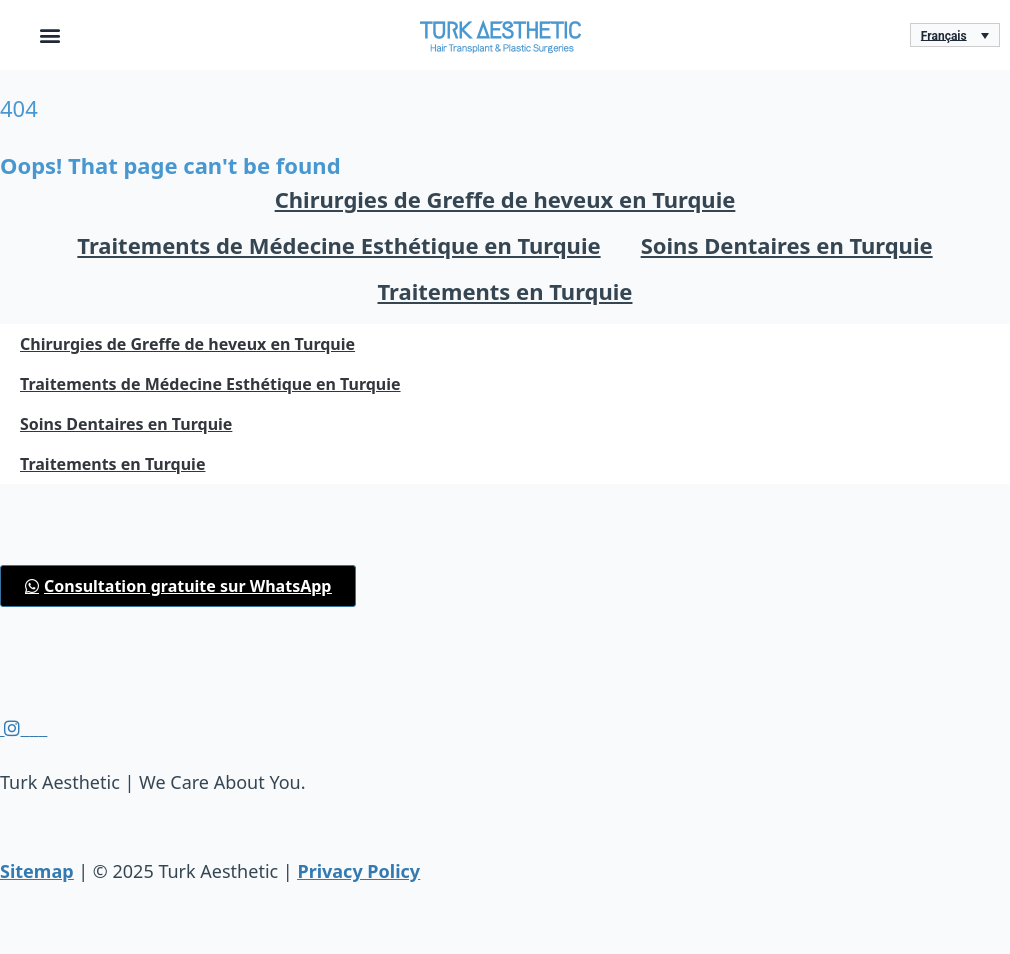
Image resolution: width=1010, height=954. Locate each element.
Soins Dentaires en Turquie (787, 245)
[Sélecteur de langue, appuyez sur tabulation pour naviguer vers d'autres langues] (955, 35)
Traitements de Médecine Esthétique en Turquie (338, 245)
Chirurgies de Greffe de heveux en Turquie (505, 199)
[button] (50, 35)
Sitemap (37, 871)
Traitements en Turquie (505, 291)
